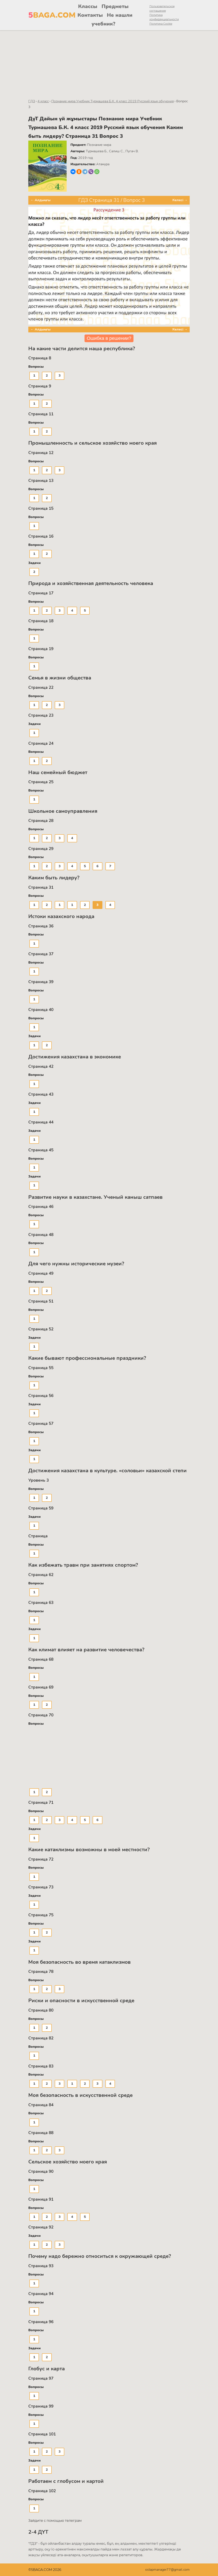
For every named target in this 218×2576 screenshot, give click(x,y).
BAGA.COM (44, 15)
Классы (87, 6)
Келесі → (180, 200)
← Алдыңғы (40, 200)
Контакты (90, 15)
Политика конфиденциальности (164, 17)
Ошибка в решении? (109, 338)
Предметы (115, 6)
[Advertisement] (109, 62)
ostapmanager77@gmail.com (167, 2569)
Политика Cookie (160, 23)
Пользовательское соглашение (162, 8)
